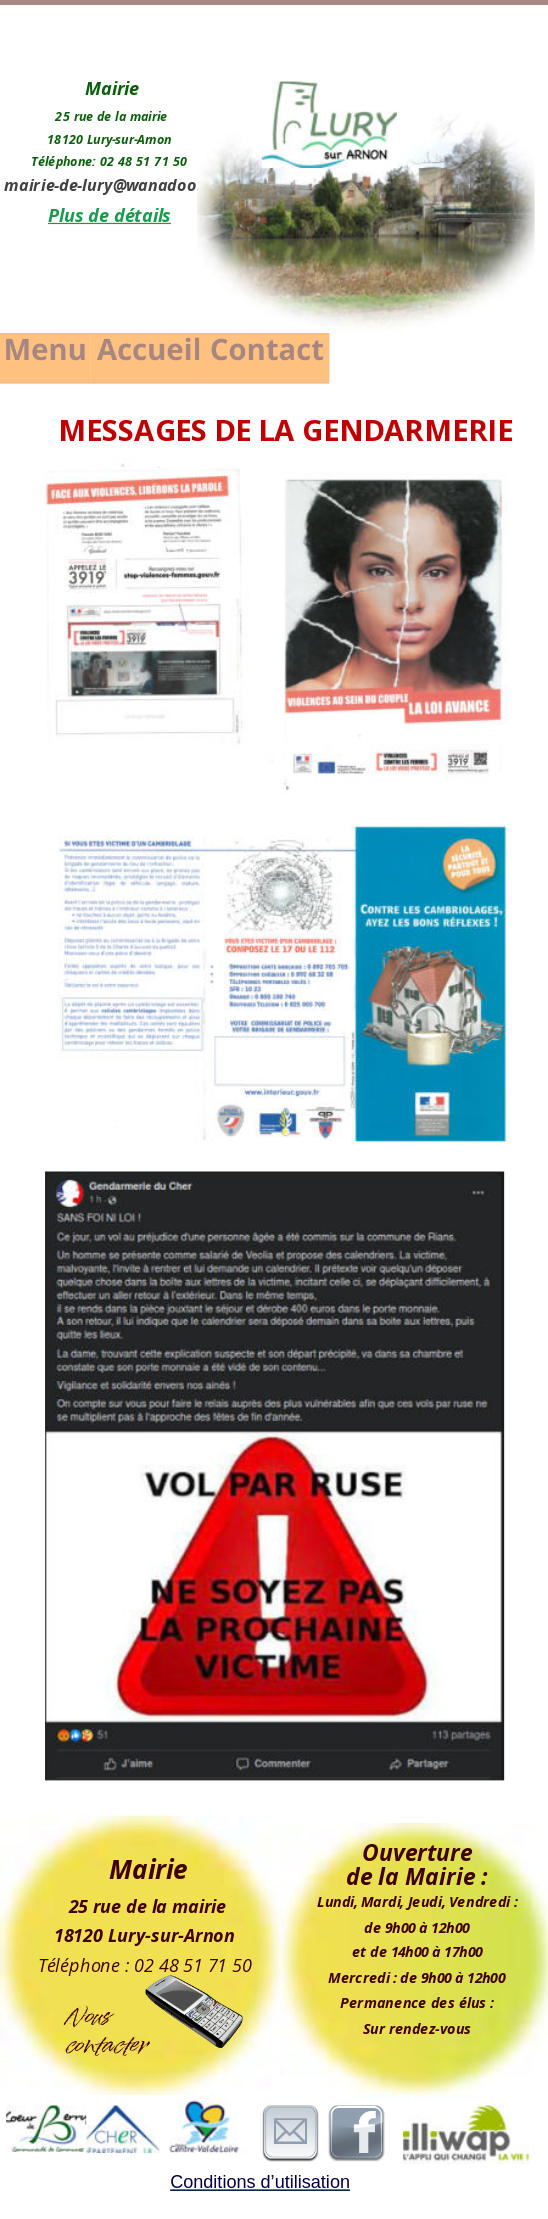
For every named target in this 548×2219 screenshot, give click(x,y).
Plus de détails (109, 215)
